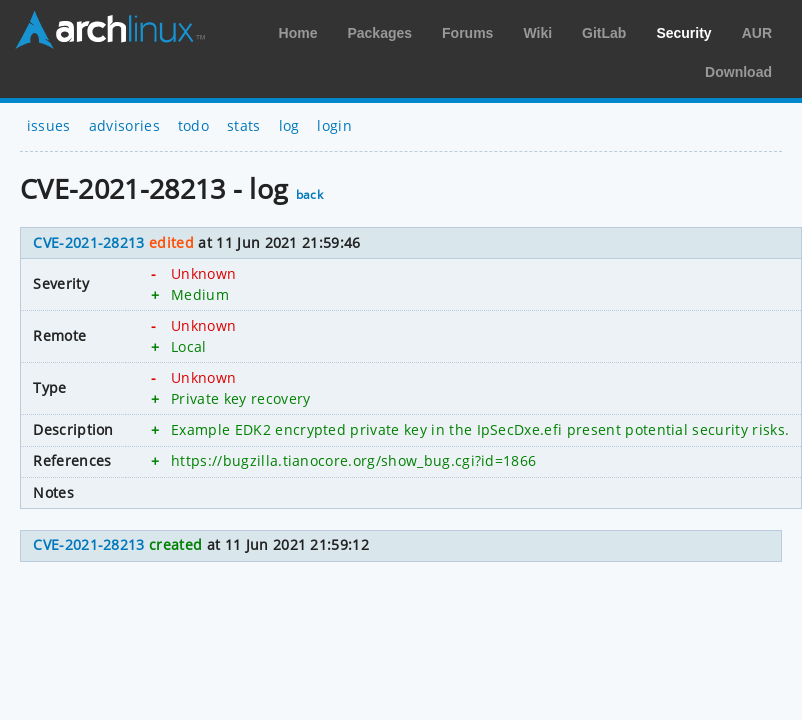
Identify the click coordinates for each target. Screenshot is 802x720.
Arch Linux (110, 30)
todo (193, 125)
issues (49, 125)
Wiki (537, 33)
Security (683, 33)
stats (244, 125)
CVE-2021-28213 (88, 242)
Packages (379, 33)
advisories (124, 125)
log (289, 125)
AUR (757, 33)
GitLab (604, 33)
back (309, 194)
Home (298, 33)
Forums (467, 33)
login (334, 125)
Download (738, 72)
